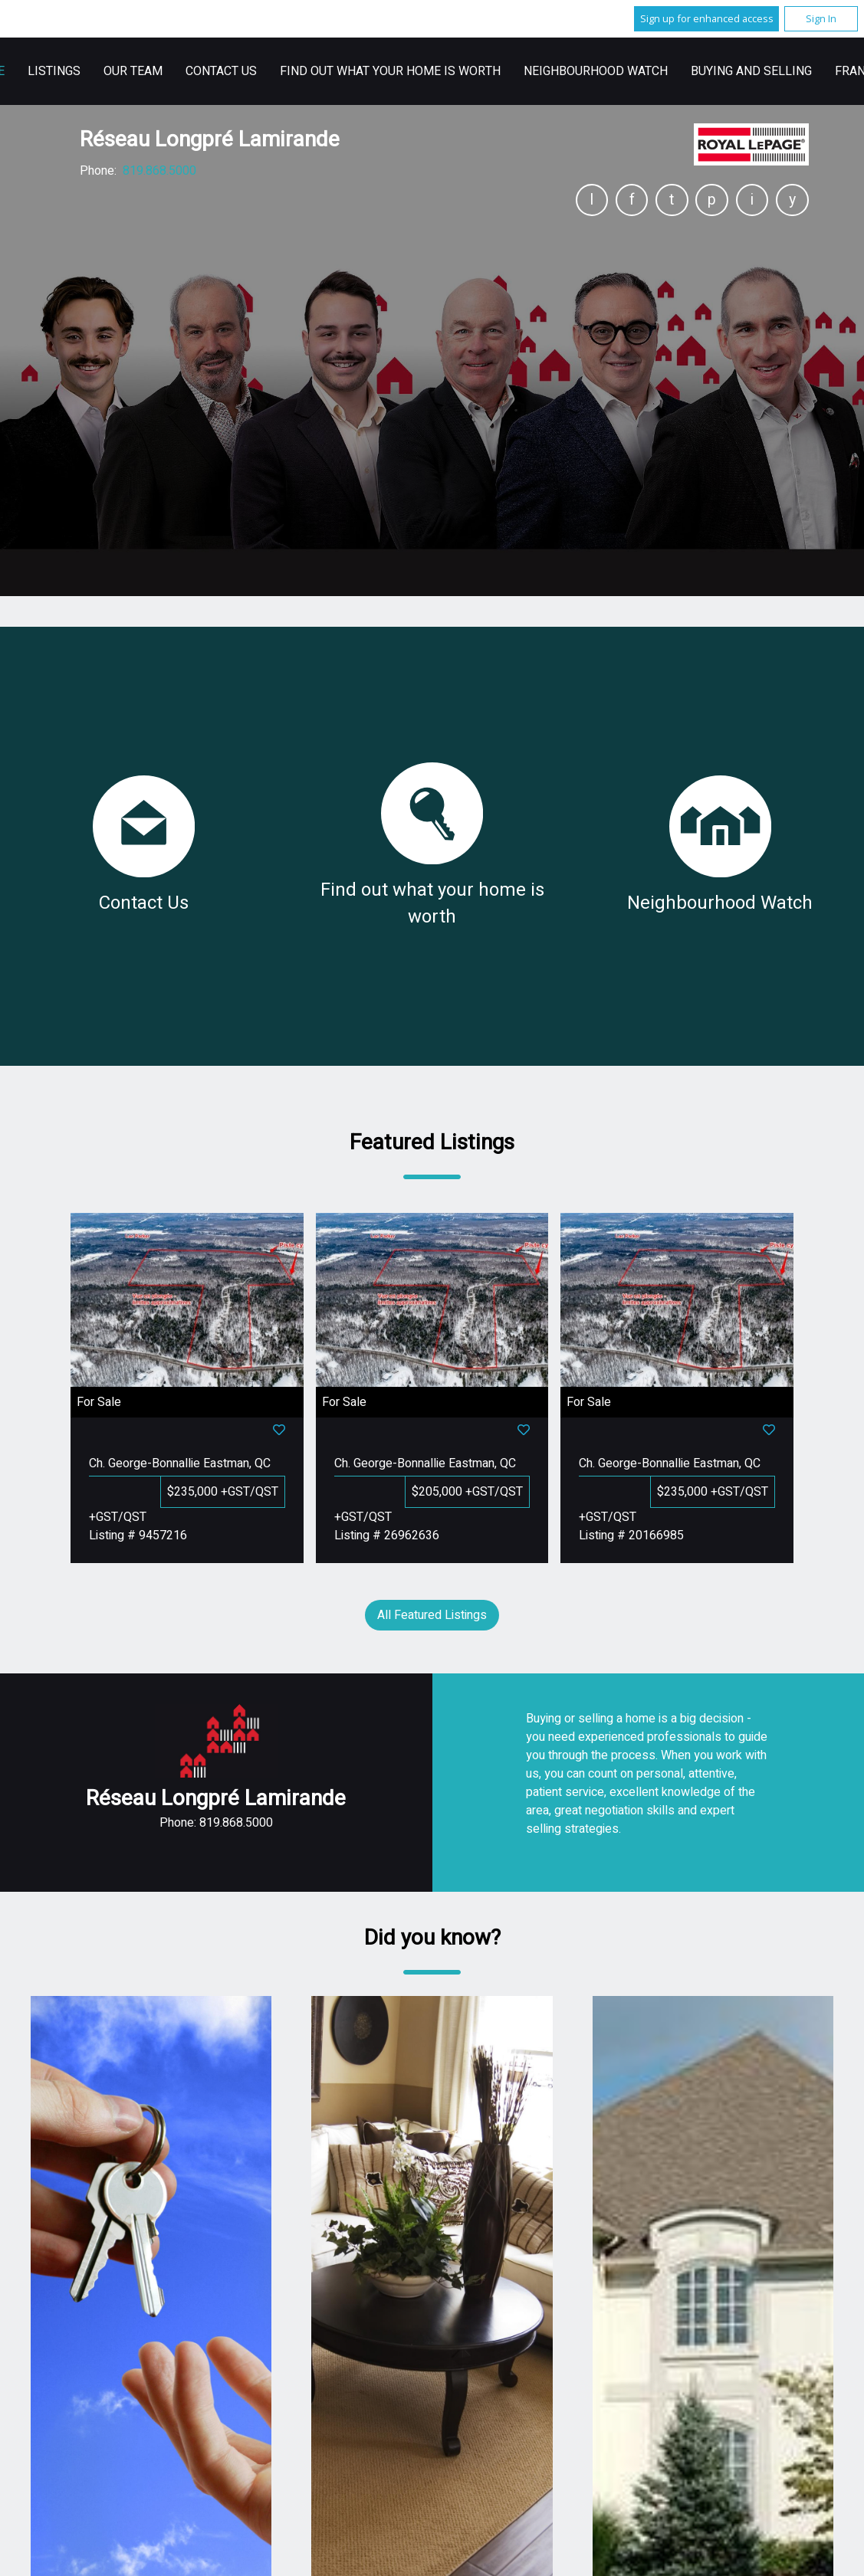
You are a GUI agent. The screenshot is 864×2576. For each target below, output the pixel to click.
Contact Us (498, 71)
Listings (331, 71)
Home (265, 71)
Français (586, 71)
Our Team (410, 71)
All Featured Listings (432, 1616)
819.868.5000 (159, 171)
